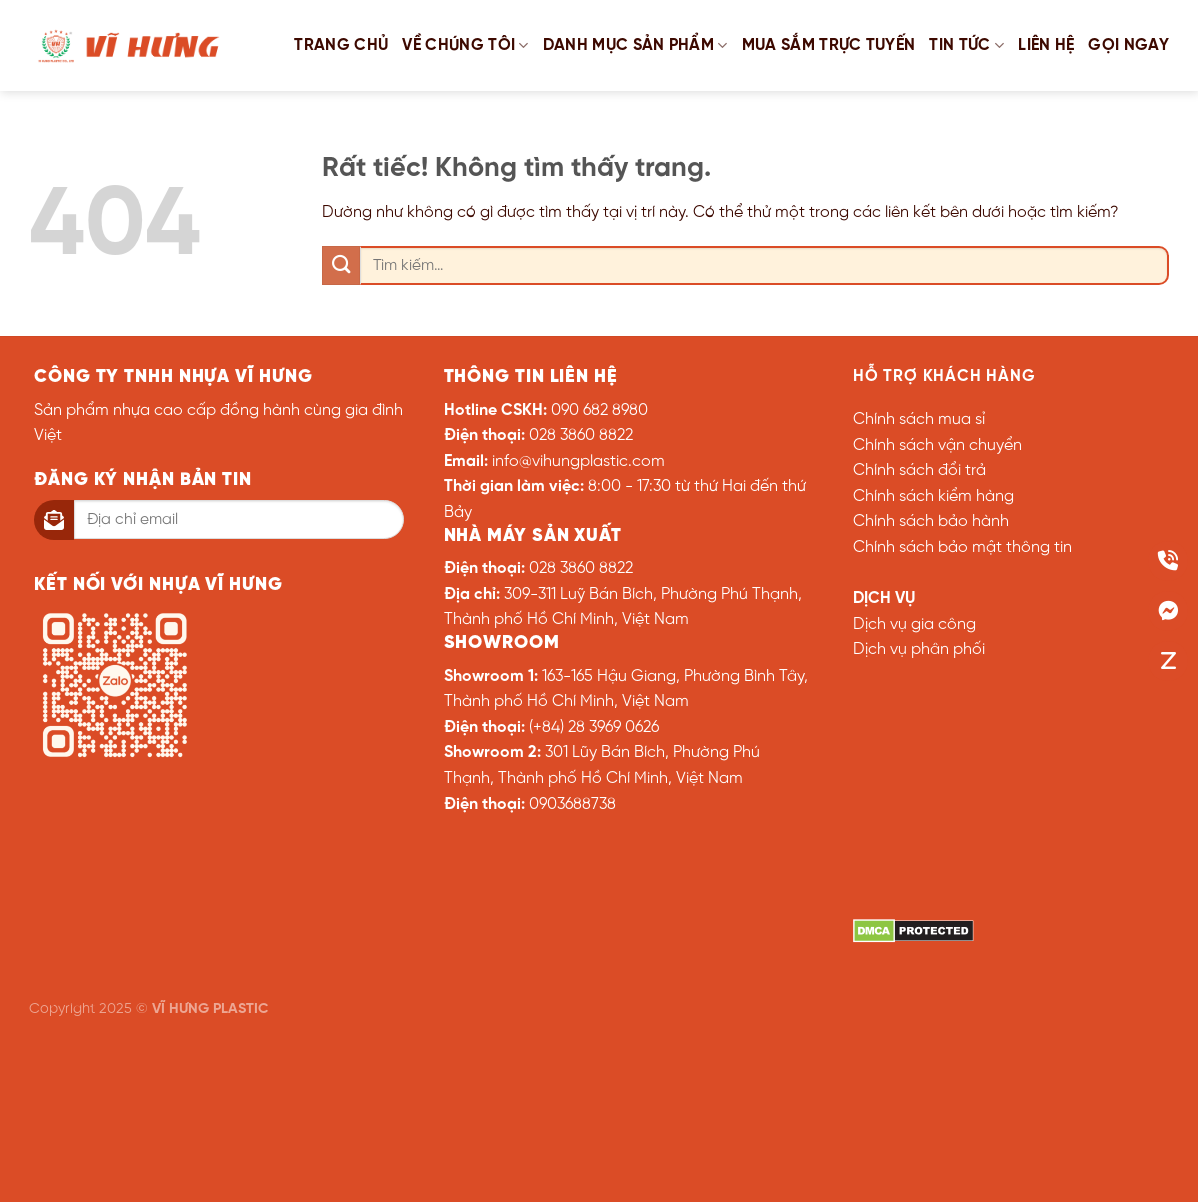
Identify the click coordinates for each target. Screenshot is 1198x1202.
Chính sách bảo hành (931, 521)
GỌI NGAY (1128, 45)
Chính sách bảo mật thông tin (962, 547)
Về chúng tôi (465, 45)
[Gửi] (341, 265)
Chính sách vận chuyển (937, 445)
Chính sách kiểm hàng (933, 496)
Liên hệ (1046, 45)
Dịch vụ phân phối (919, 649)
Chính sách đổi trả (919, 470)
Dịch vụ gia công (914, 624)
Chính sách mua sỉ (919, 419)
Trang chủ (341, 45)
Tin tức (966, 45)
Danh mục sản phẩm (635, 45)
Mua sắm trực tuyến (829, 45)
